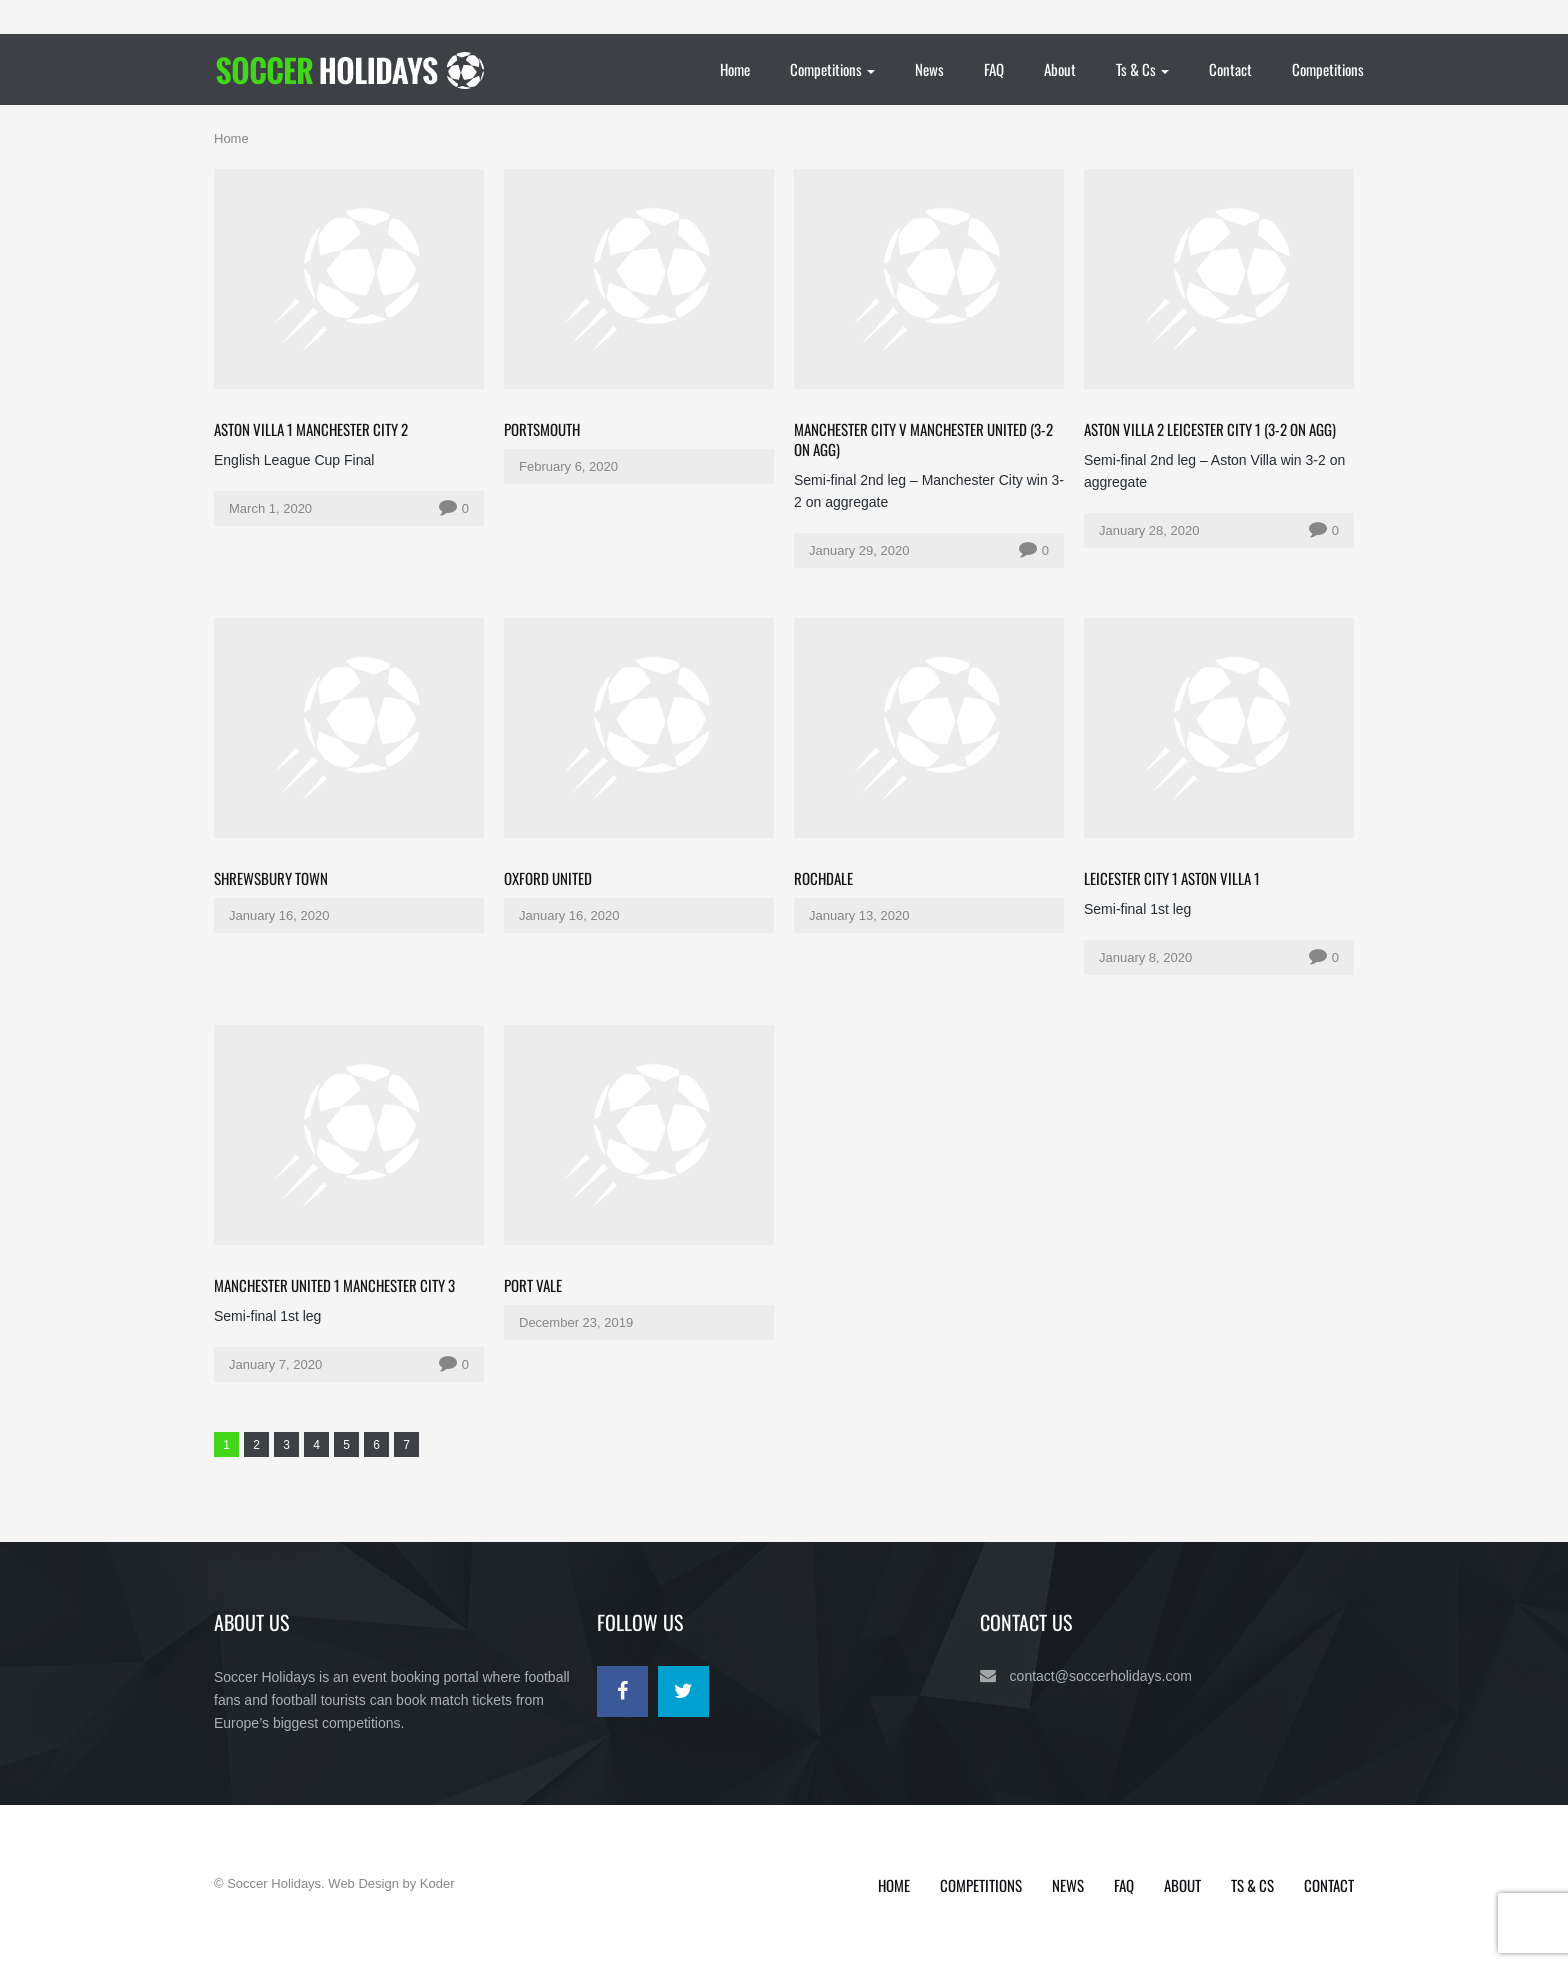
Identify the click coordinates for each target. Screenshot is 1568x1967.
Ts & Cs (1142, 69)
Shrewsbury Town (271, 878)
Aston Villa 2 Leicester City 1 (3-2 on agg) (1210, 429)
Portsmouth (542, 429)
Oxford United (548, 878)
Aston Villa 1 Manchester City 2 (311, 429)
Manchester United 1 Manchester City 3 (334, 1285)
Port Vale (533, 1285)
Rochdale (823, 878)
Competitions (832, 69)
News (929, 69)
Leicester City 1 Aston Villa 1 (1172, 878)
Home (735, 69)
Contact (1230, 69)
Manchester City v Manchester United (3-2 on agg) (923, 439)
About (1060, 69)
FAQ (994, 69)
